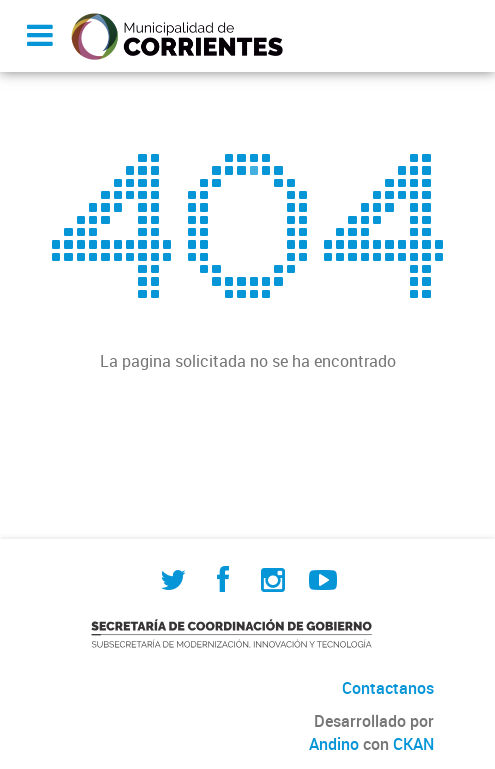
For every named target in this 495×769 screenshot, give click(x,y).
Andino (334, 744)
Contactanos (388, 688)
